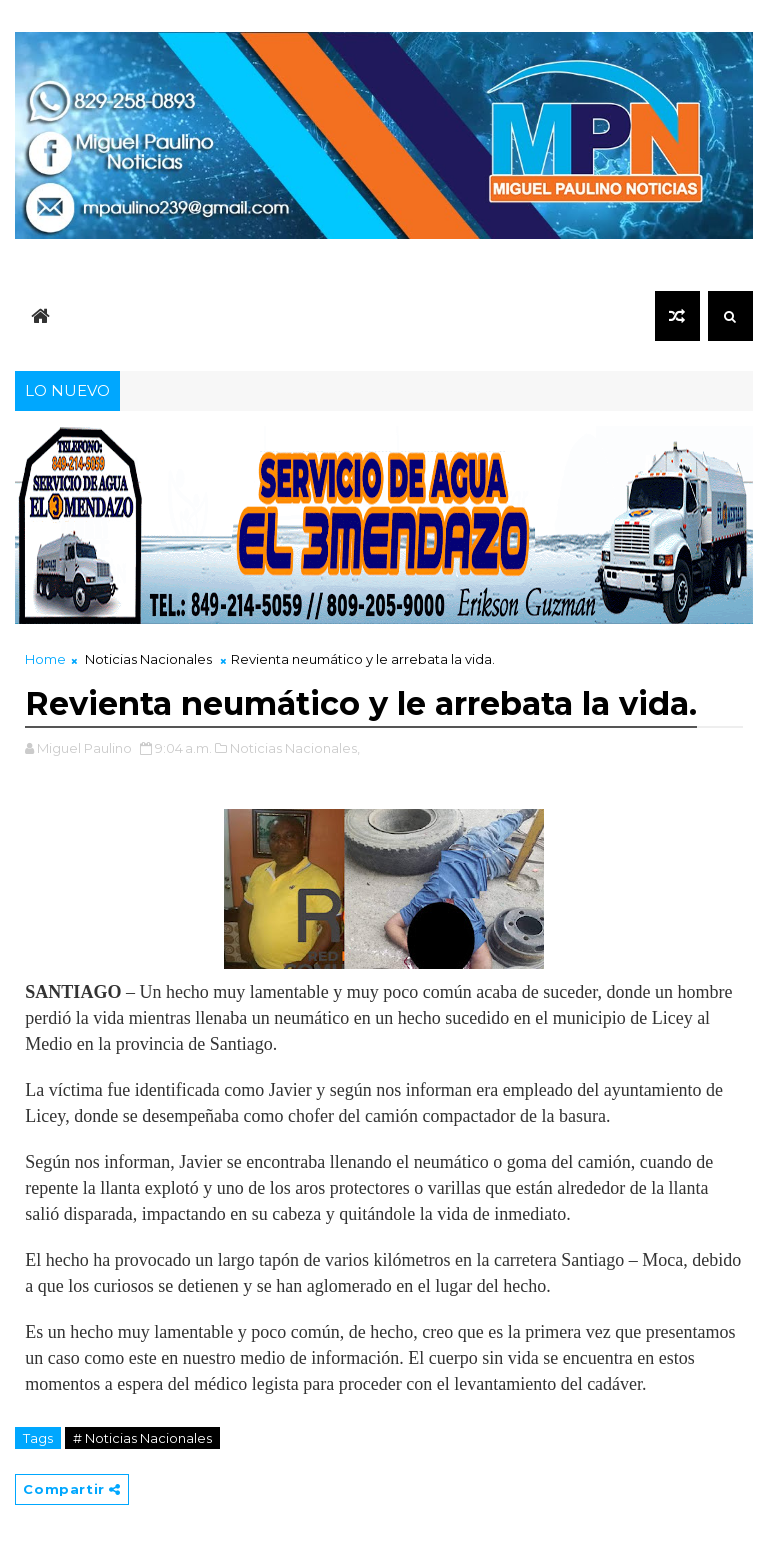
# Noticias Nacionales (142, 1438)
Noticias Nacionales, (295, 748)
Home (45, 659)
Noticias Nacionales (148, 659)
